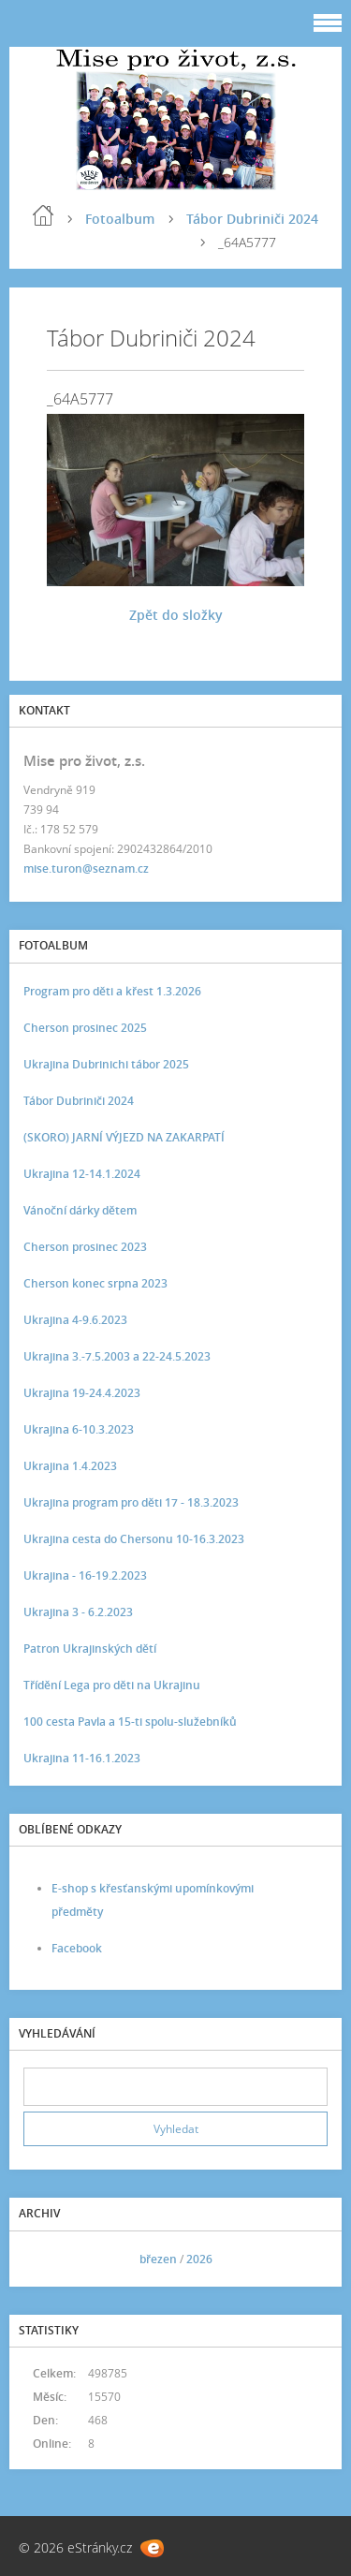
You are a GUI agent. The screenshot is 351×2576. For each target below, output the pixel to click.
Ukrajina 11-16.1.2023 (81, 1758)
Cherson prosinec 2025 (85, 1028)
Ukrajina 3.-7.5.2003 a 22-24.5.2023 (117, 1356)
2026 (199, 2259)
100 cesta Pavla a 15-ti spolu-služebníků (130, 1722)
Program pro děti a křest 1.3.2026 (112, 991)
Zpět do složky (176, 615)
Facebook (76, 1948)
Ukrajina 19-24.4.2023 (81, 1393)
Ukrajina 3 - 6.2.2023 (78, 1612)
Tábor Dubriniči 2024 (252, 219)
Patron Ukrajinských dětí (89, 1648)
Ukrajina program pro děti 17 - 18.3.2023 (131, 1502)
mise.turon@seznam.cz (86, 868)
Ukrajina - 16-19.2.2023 (85, 1575)
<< (44, 2259)
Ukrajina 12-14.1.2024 (81, 1174)
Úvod (43, 215)
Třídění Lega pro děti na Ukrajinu (111, 1685)
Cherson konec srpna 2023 (95, 1283)
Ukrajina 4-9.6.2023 (75, 1320)
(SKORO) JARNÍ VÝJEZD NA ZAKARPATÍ (124, 1137)
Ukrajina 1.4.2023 (70, 1466)
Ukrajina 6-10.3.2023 (78, 1429)
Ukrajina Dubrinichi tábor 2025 (106, 1064)
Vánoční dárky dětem (80, 1210)
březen (158, 2259)
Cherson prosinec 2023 (85, 1247)
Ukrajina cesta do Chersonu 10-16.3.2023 (133, 1539)
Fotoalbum (119, 219)
